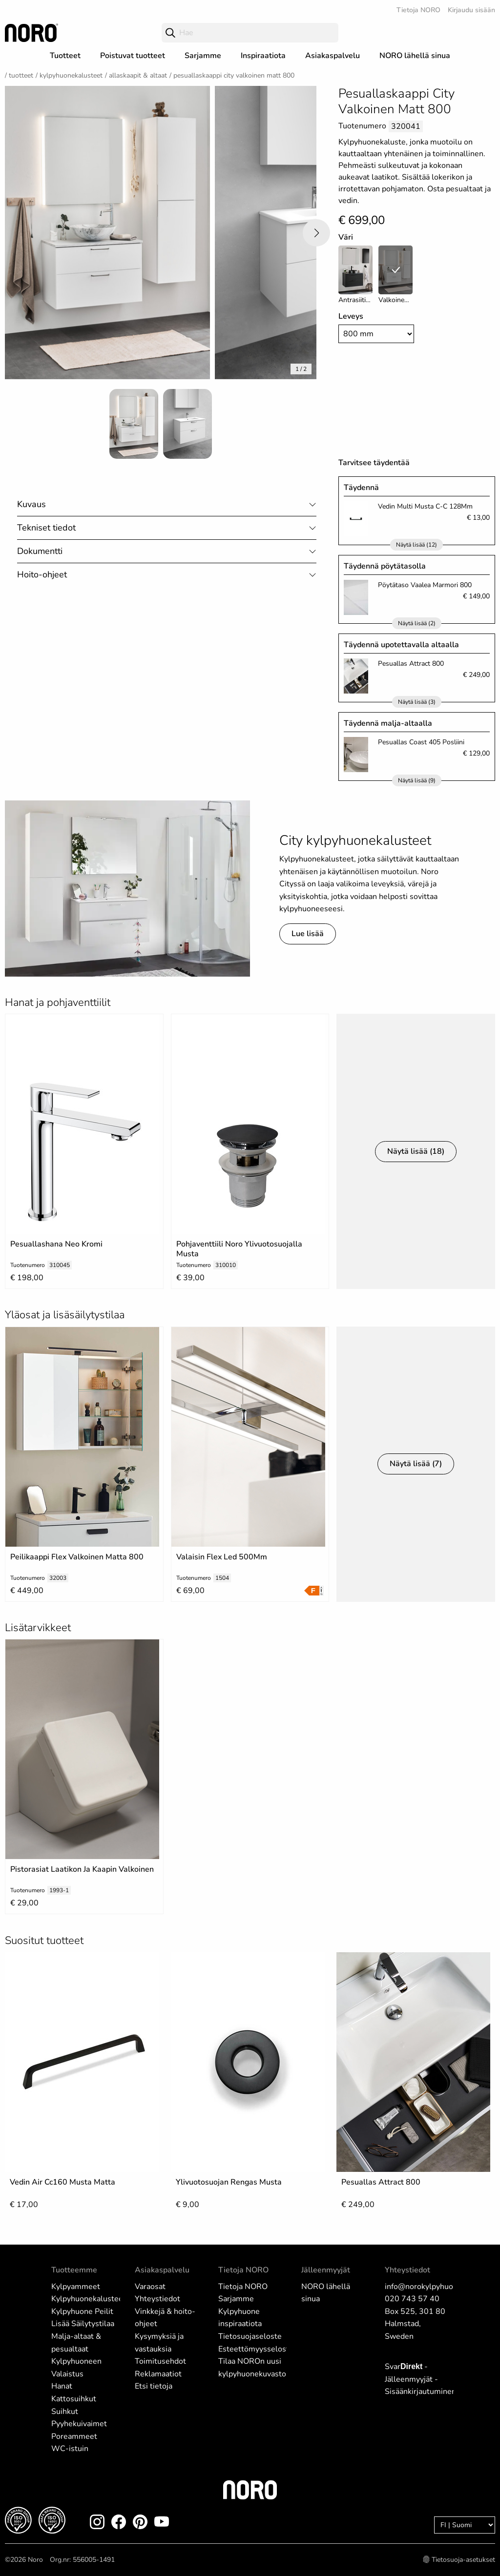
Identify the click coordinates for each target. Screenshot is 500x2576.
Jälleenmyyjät (325, 2270)
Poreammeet (74, 2436)
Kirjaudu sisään (471, 10)
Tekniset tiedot (46, 527)
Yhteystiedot (157, 2298)
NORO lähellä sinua (414, 55)
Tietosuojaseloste (250, 2336)
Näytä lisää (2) (417, 623)
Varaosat (150, 2286)
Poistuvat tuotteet (132, 55)
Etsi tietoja (153, 2386)
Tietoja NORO (418, 10)
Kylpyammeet (75, 2286)
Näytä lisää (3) (417, 702)
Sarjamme (203, 55)
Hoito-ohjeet (42, 574)
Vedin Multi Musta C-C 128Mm (425, 506)
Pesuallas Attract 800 (411, 663)
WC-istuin (69, 2448)
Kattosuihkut (73, 2398)
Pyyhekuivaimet (79, 2423)
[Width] (376, 334)
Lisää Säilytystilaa (82, 2323)
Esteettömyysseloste (255, 2349)
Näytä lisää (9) (417, 780)
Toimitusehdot (160, 2361)
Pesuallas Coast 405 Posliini (421, 742)
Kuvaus (31, 504)
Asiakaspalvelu (332, 55)
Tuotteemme (74, 2270)
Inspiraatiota (263, 55)
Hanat (61, 2386)
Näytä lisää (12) (416, 545)
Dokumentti (39, 551)
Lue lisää (308, 933)
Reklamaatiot (158, 2374)
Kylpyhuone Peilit (82, 2311)
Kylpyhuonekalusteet (71, 75)
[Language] (464, 2525)
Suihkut (64, 2411)
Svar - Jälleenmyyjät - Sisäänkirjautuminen (420, 2379)
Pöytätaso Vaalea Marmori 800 (425, 585)
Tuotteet (65, 55)
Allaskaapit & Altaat (138, 75)
